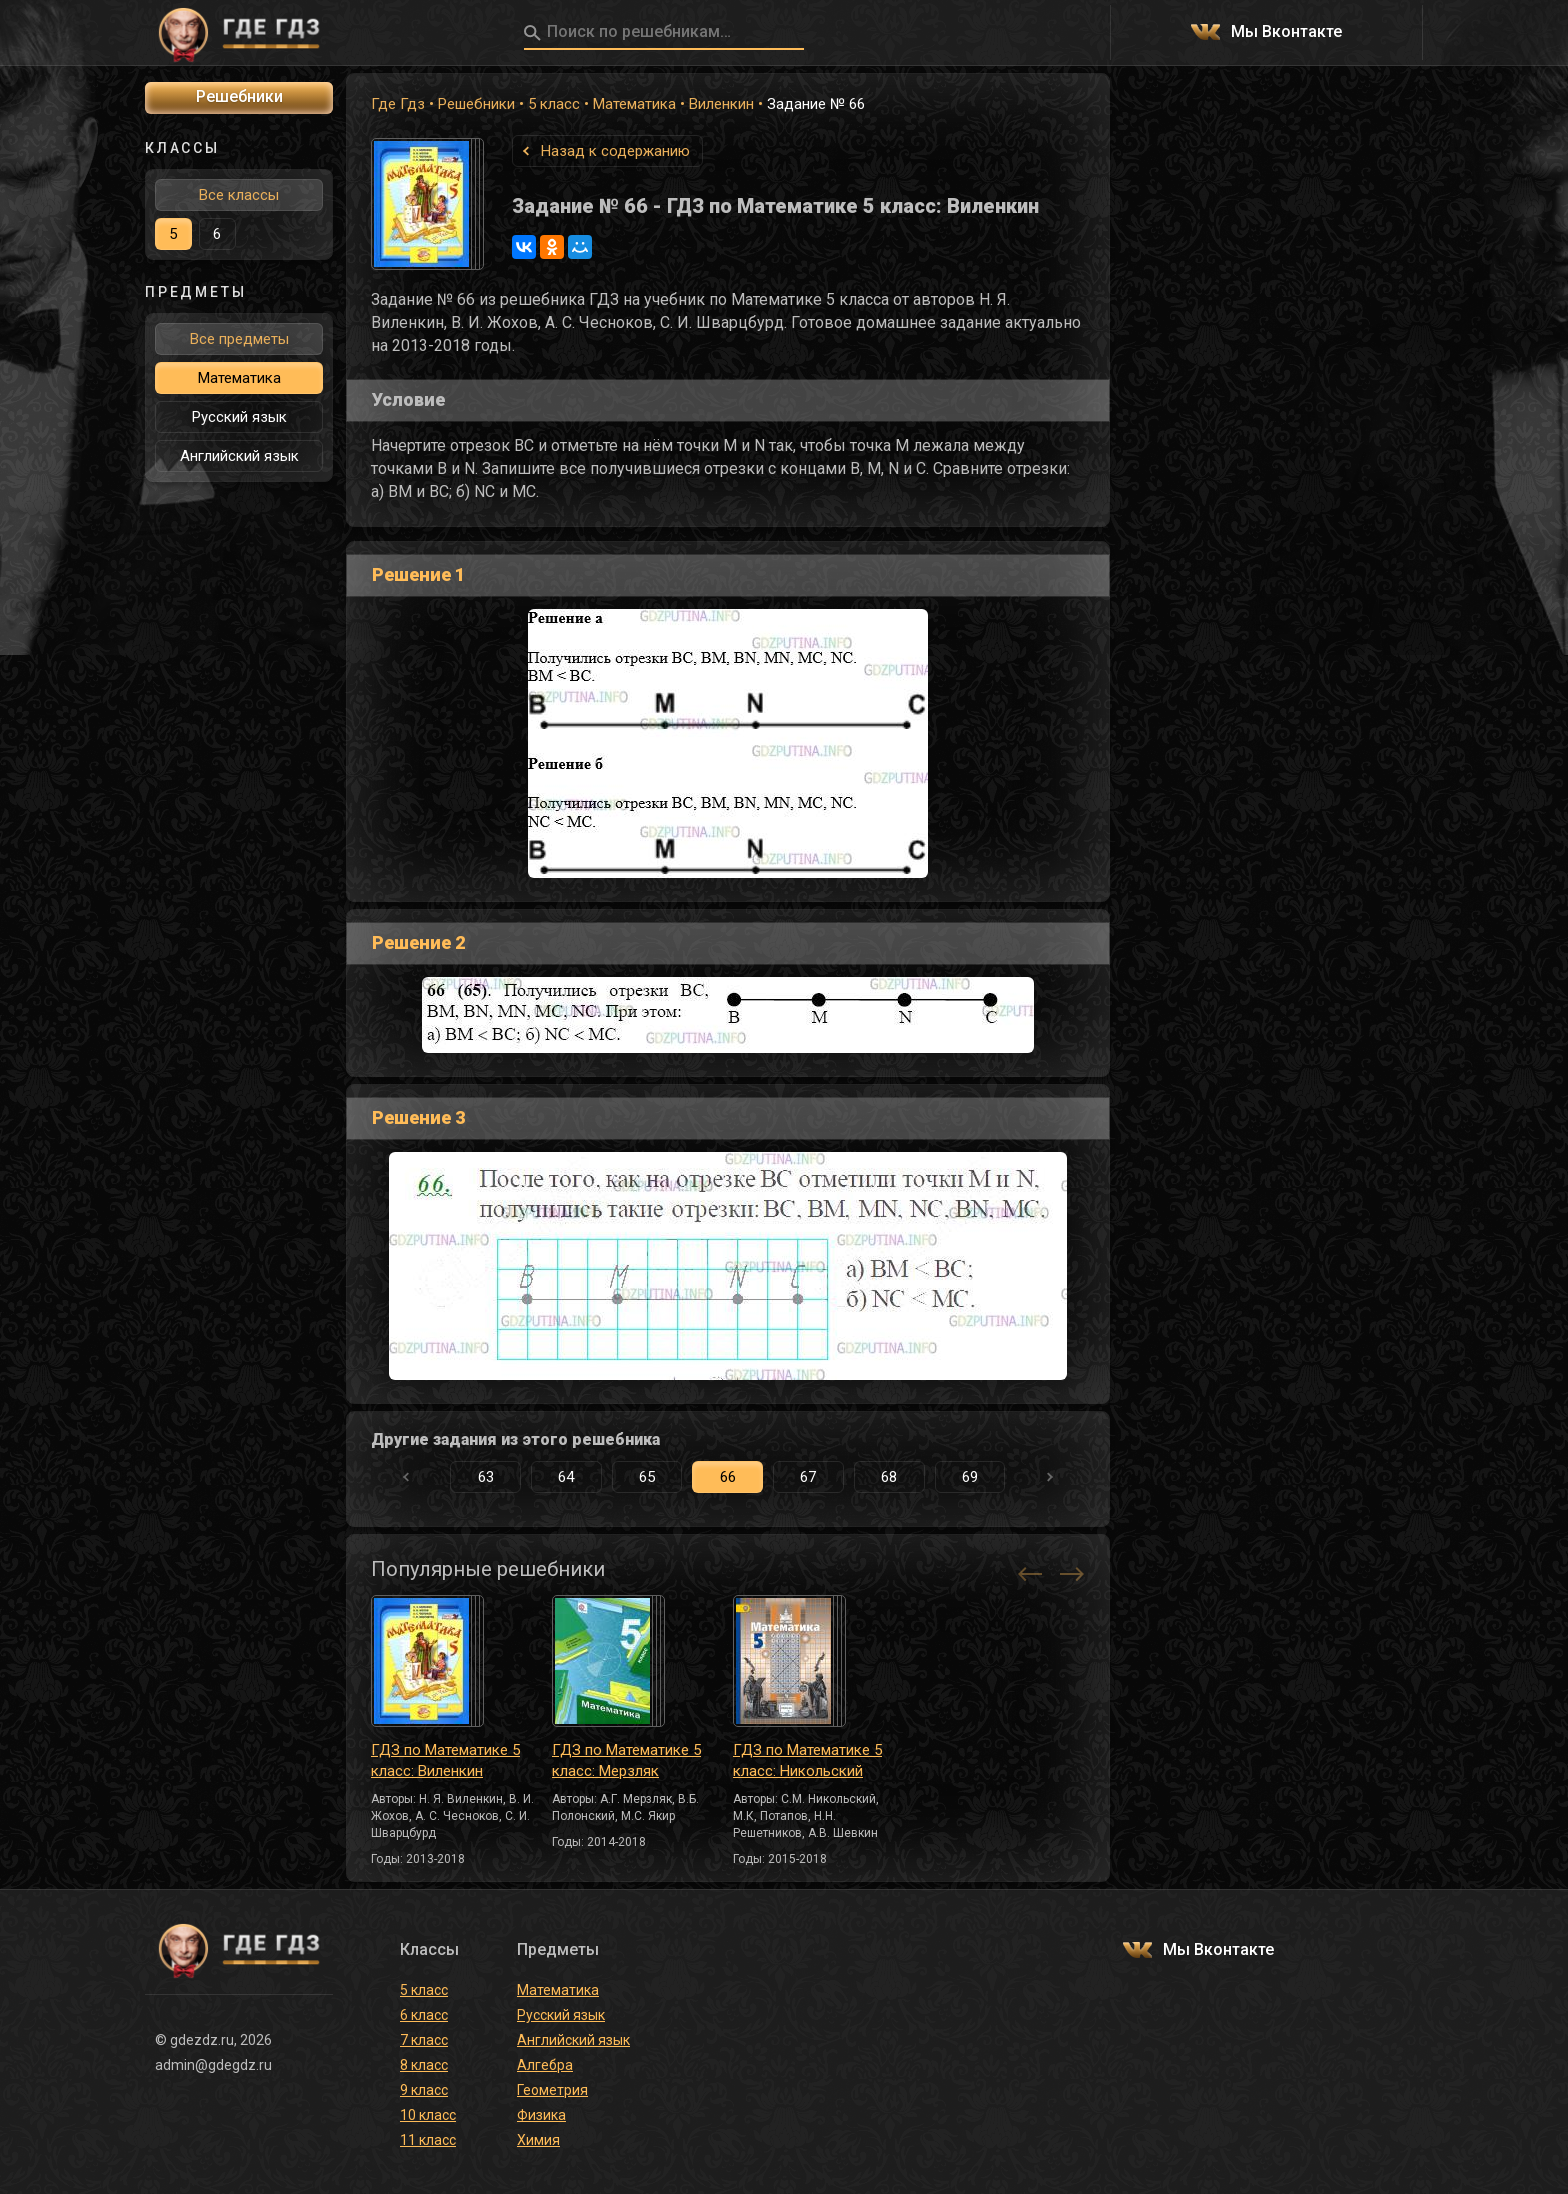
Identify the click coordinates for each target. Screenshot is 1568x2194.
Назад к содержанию (615, 151)
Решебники (476, 104)
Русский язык (239, 417)
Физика (541, 2115)
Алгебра (545, 2065)
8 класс (424, 2065)
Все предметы (239, 339)
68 (889, 1477)
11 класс (428, 2140)
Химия (538, 2140)
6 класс (424, 2015)
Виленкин (721, 104)
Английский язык (239, 456)
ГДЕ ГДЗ (239, 33)
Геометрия (552, 2090)
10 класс (428, 2115)
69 (970, 1477)
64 (566, 1477)
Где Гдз (398, 104)
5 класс (554, 104)
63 (486, 1477)
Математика (634, 104)
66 (728, 1477)
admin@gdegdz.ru (213, 2065)
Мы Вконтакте (1286, 32)
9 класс (424, 2090)
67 (808, 1477)
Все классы (239, 195)
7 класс (424, 2040)
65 (647, 1477)
